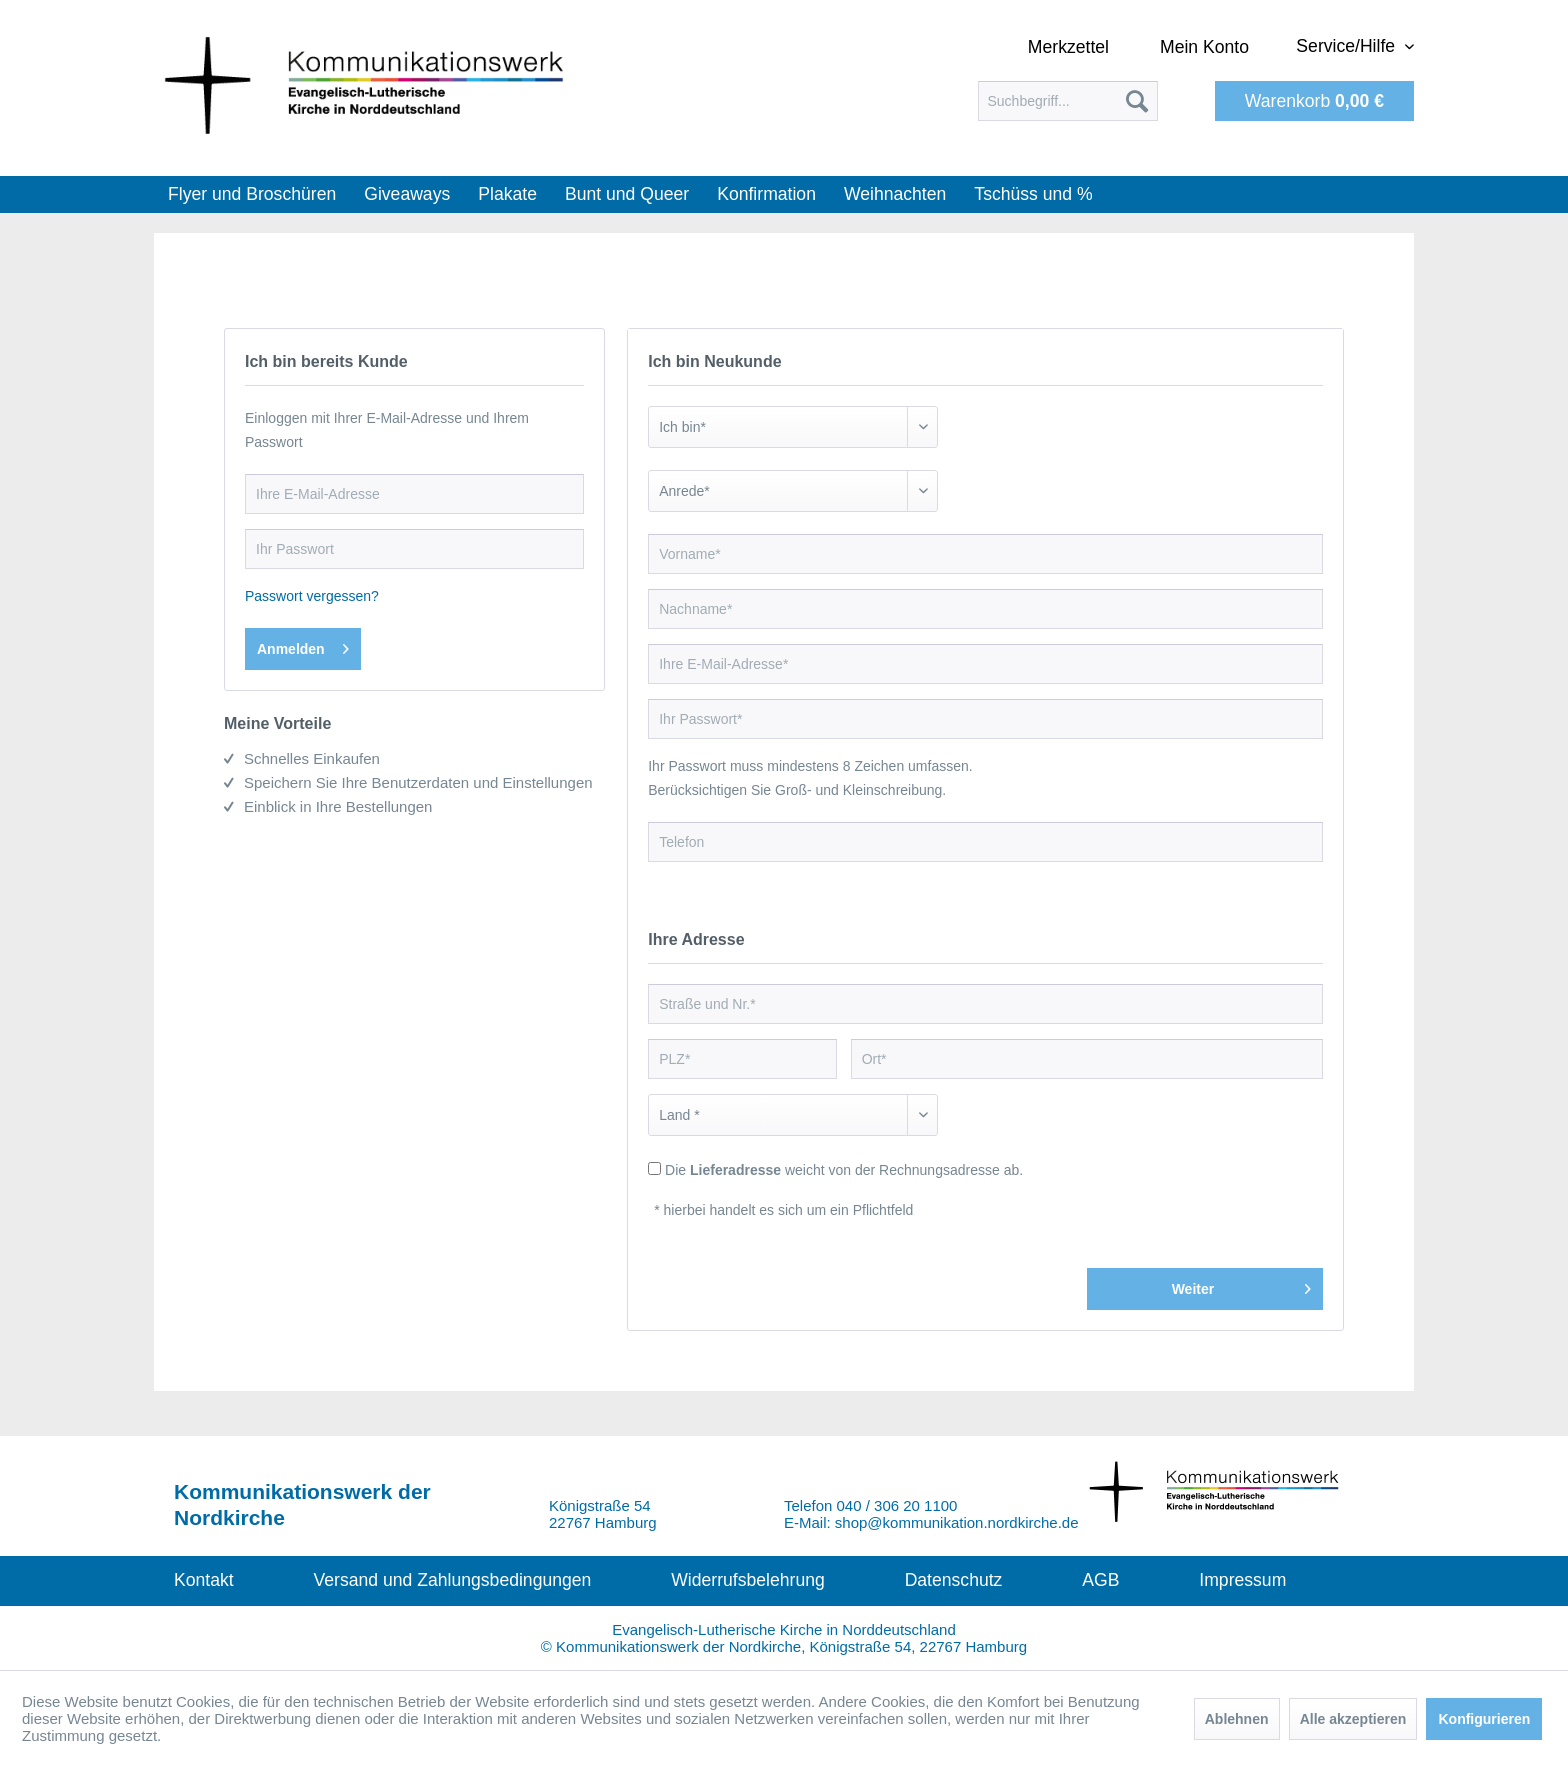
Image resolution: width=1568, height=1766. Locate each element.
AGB (1100, 1580)
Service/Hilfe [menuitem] (1348, 46)
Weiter (1241, 1285)
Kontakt (204, 1580)
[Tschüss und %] (1033, 194)
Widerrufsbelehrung (748, 1580)
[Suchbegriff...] (1068, 101)
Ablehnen (1237, 1719)
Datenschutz (954, 1580)
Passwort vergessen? (312, 596)
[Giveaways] (407, 194)
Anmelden (303, 645)
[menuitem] (1068, 101)
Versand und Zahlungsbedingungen (453, 1580)
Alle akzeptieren (1353, 1719)
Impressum (1242, 1580)
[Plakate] (507, 194)
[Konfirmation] (766, 194)
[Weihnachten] (895, 194)
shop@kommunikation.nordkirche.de (957, 1522)
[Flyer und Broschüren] (252, 194)
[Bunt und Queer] (627, 194)
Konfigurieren (1484, 1719)
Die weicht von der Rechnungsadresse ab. (844, 1170)
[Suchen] (1137, 101)
